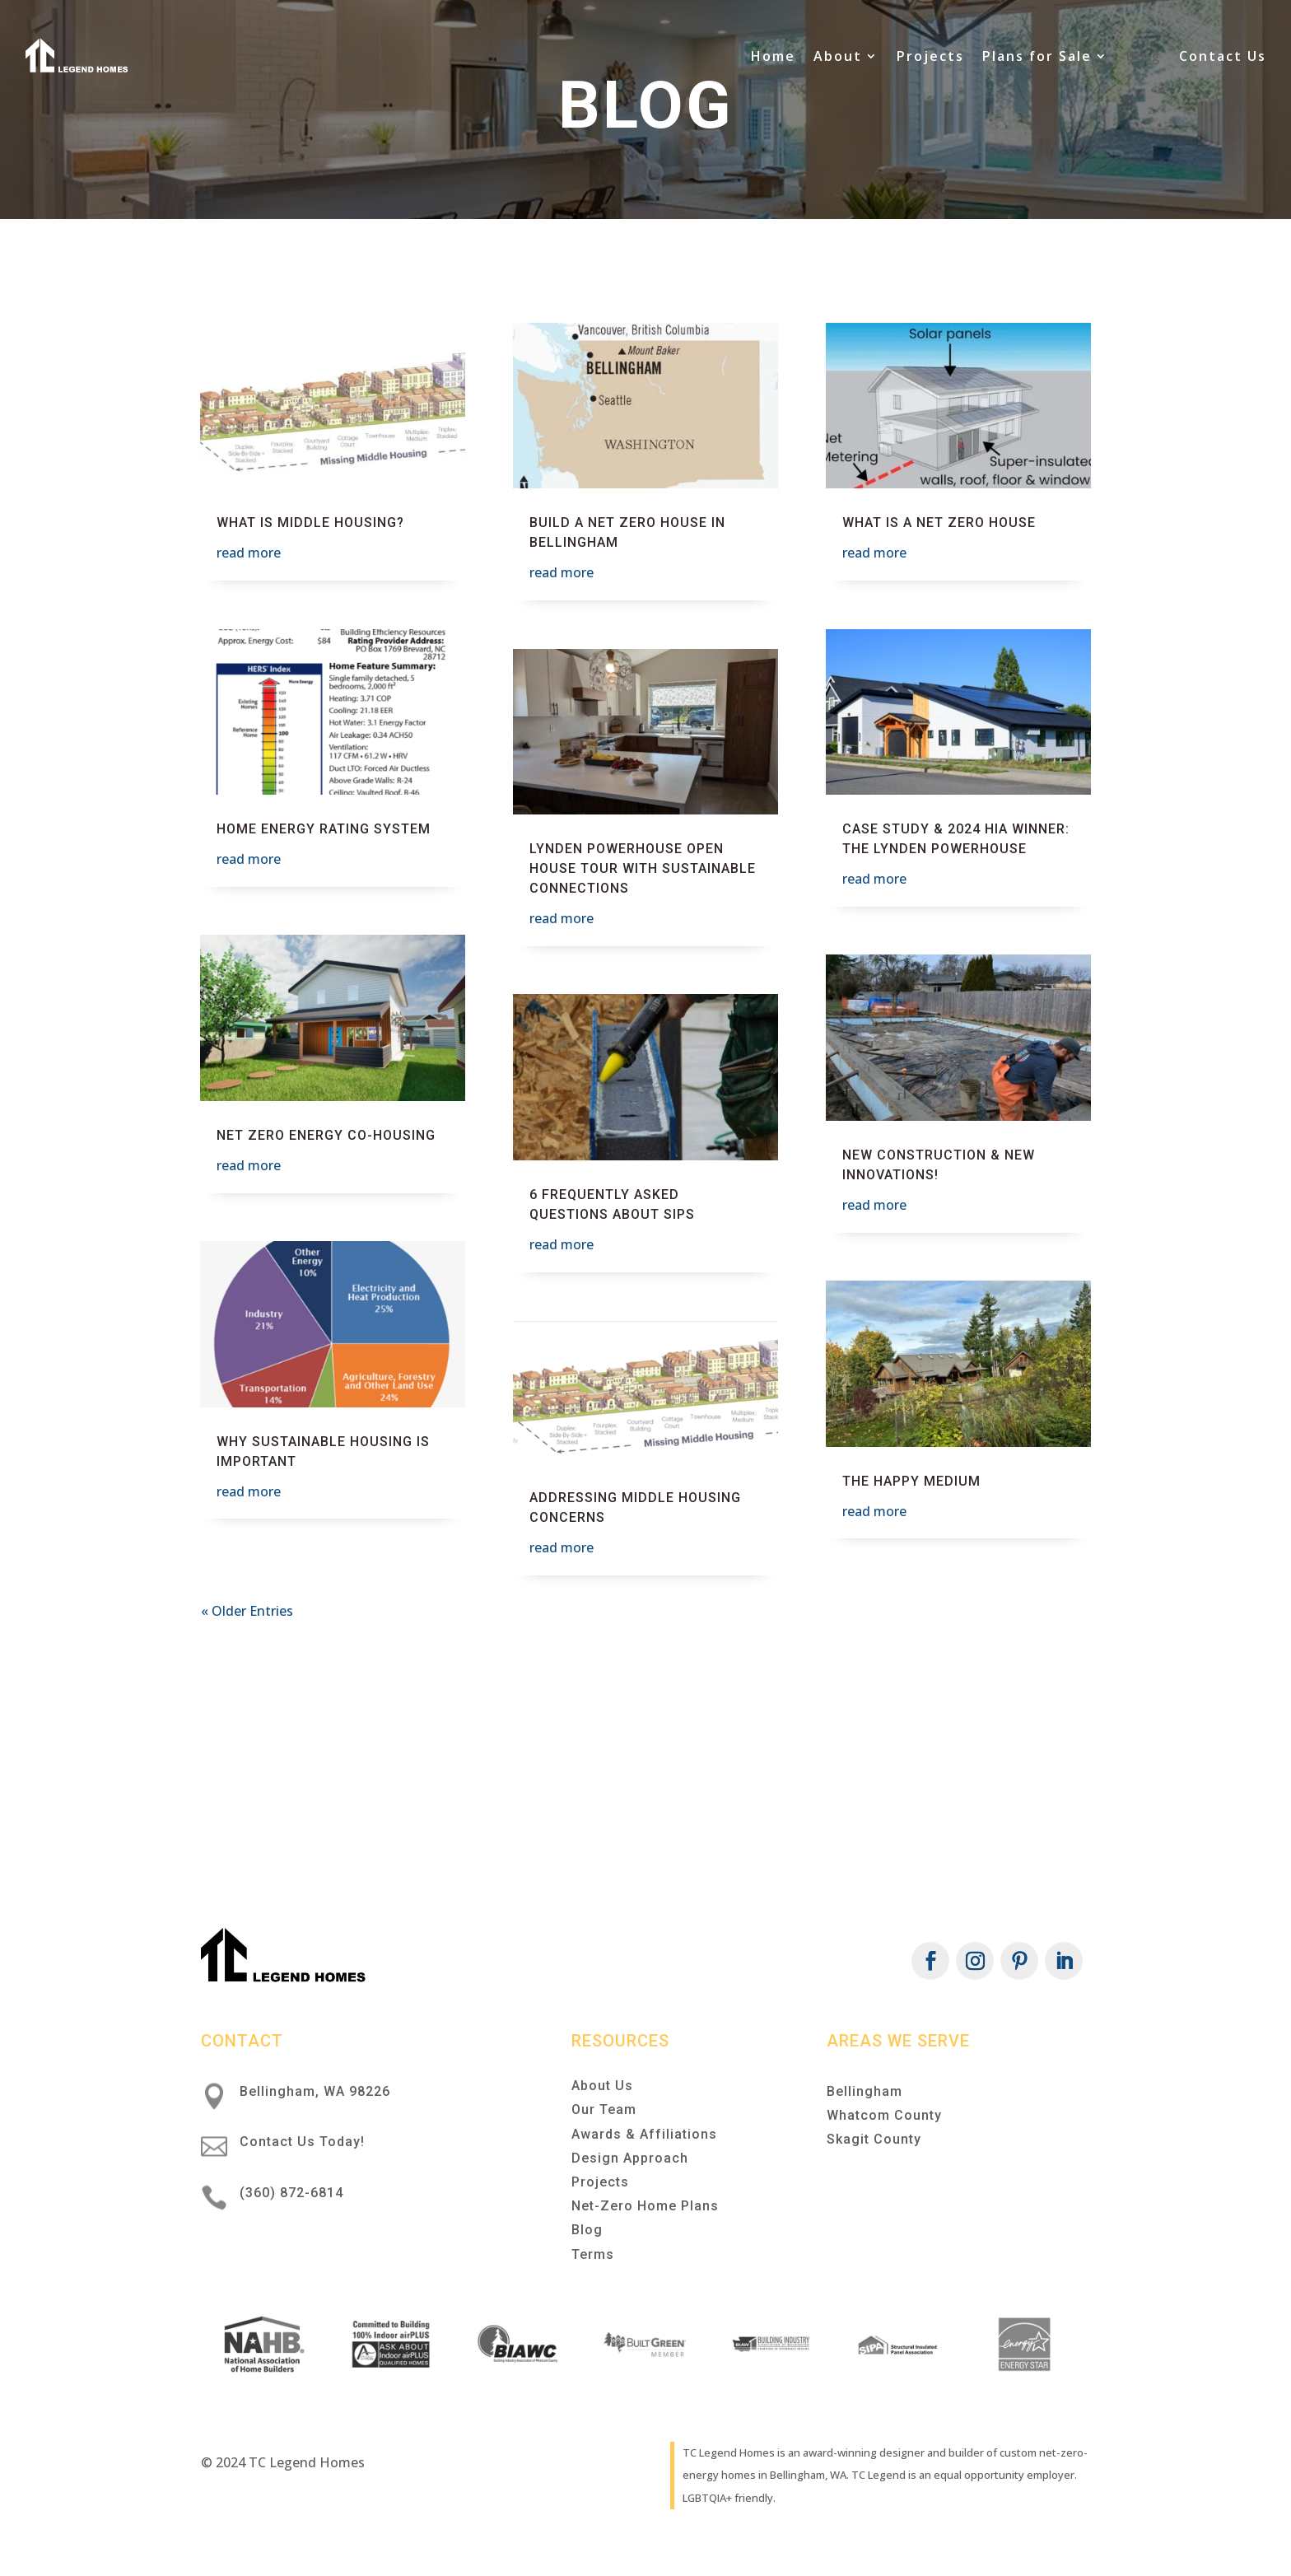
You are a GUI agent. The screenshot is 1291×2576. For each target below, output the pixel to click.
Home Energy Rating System (324, 829)
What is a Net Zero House (939, 522)
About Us (602, 2085)
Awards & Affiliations (644, 2134)
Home (773, 56)
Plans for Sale (1037, 56)
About (837, 56)
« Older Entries (247, 1611)
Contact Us (1222, 56)
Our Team (603, 2109)
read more (249, 553)
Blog (1143, 56)
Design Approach (629, 2158)
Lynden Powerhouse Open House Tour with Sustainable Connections (642, 868)
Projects (930, 56)
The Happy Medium (911, 1481)
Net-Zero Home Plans (645, 2206)
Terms (592, 2254)
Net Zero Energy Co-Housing (326, 1135)
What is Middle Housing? (310, 522)
